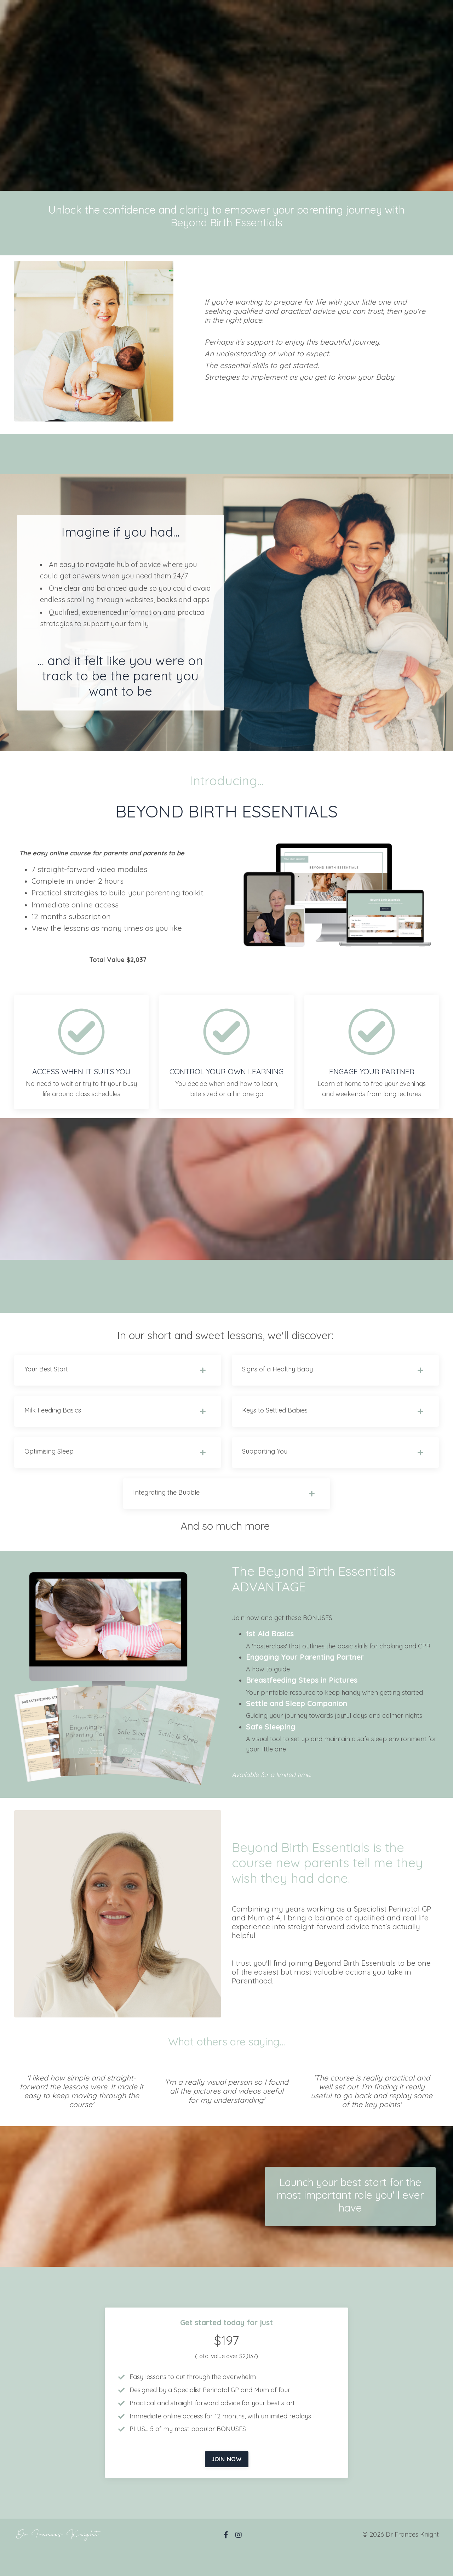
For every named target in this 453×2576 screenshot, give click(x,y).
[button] (226, 2480)
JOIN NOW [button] (226, 2484)
